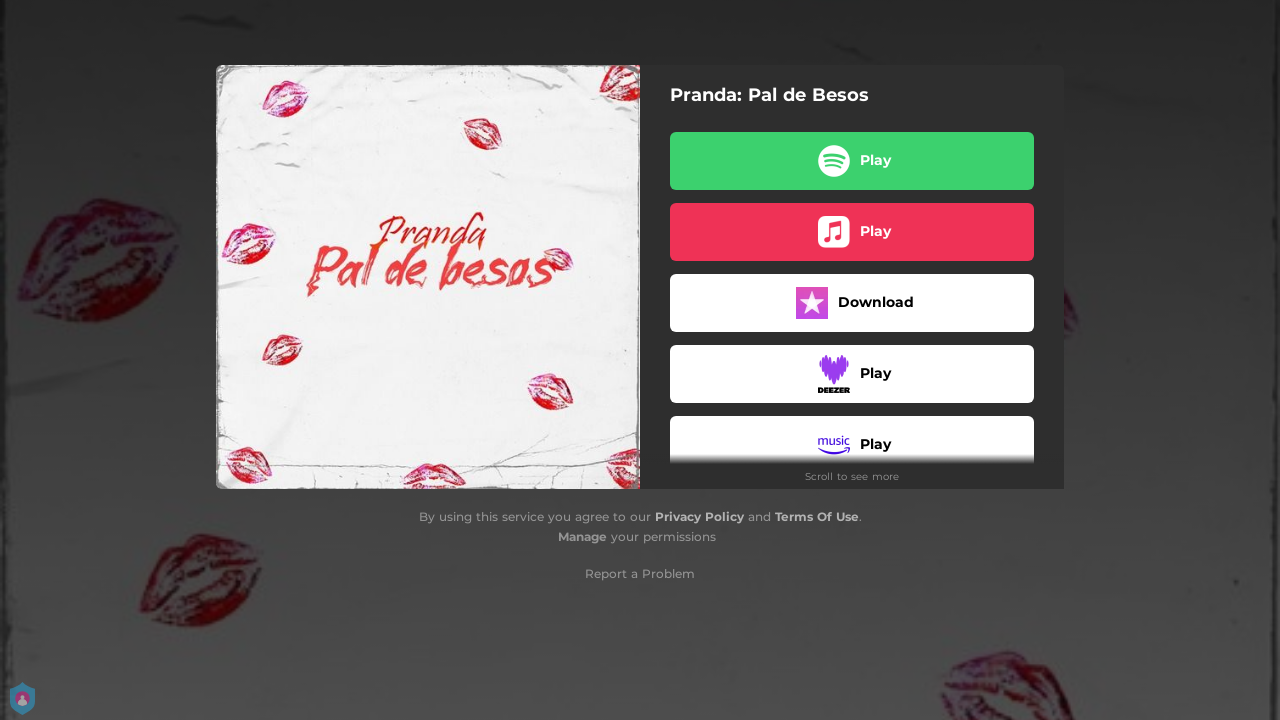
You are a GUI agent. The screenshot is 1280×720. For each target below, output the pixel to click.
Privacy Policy (699, 516)
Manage (582, 536)
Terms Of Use (817, 516)
